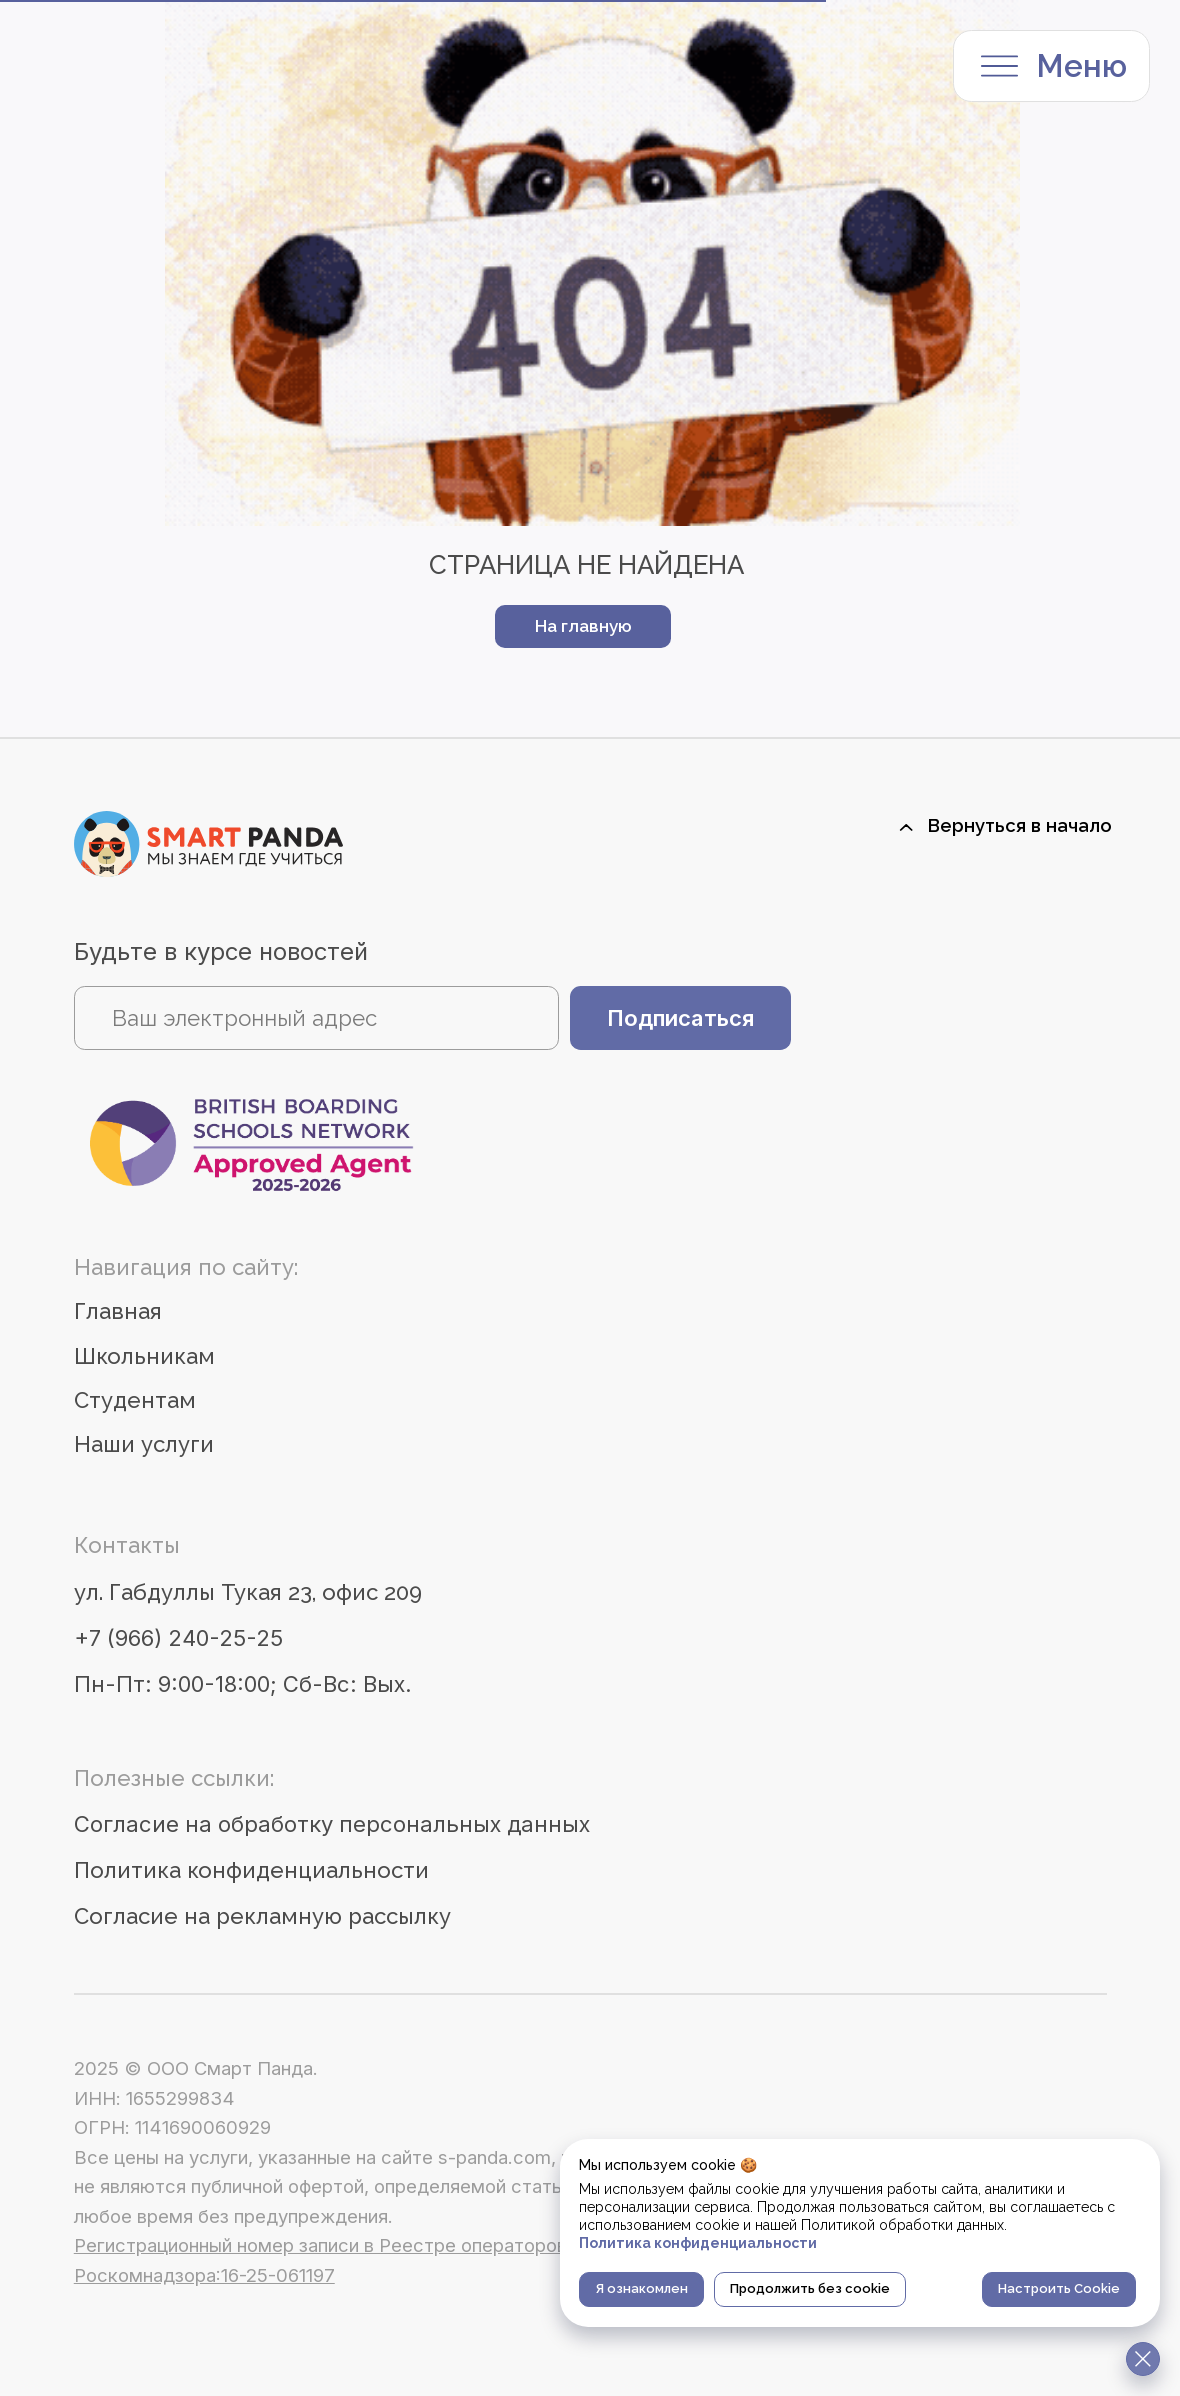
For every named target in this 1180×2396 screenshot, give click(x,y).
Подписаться (680, 1018)
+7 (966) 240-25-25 (178, 1638)
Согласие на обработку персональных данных (332, 1824)
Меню (1082, 66)
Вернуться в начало (1020, 825)
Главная (118, 1311)
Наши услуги (144, 1444)
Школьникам (144, 1356)
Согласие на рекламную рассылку (262, 1916)
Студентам (135, 1400)
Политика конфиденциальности (251, 1870)
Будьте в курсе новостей (221, 951)
